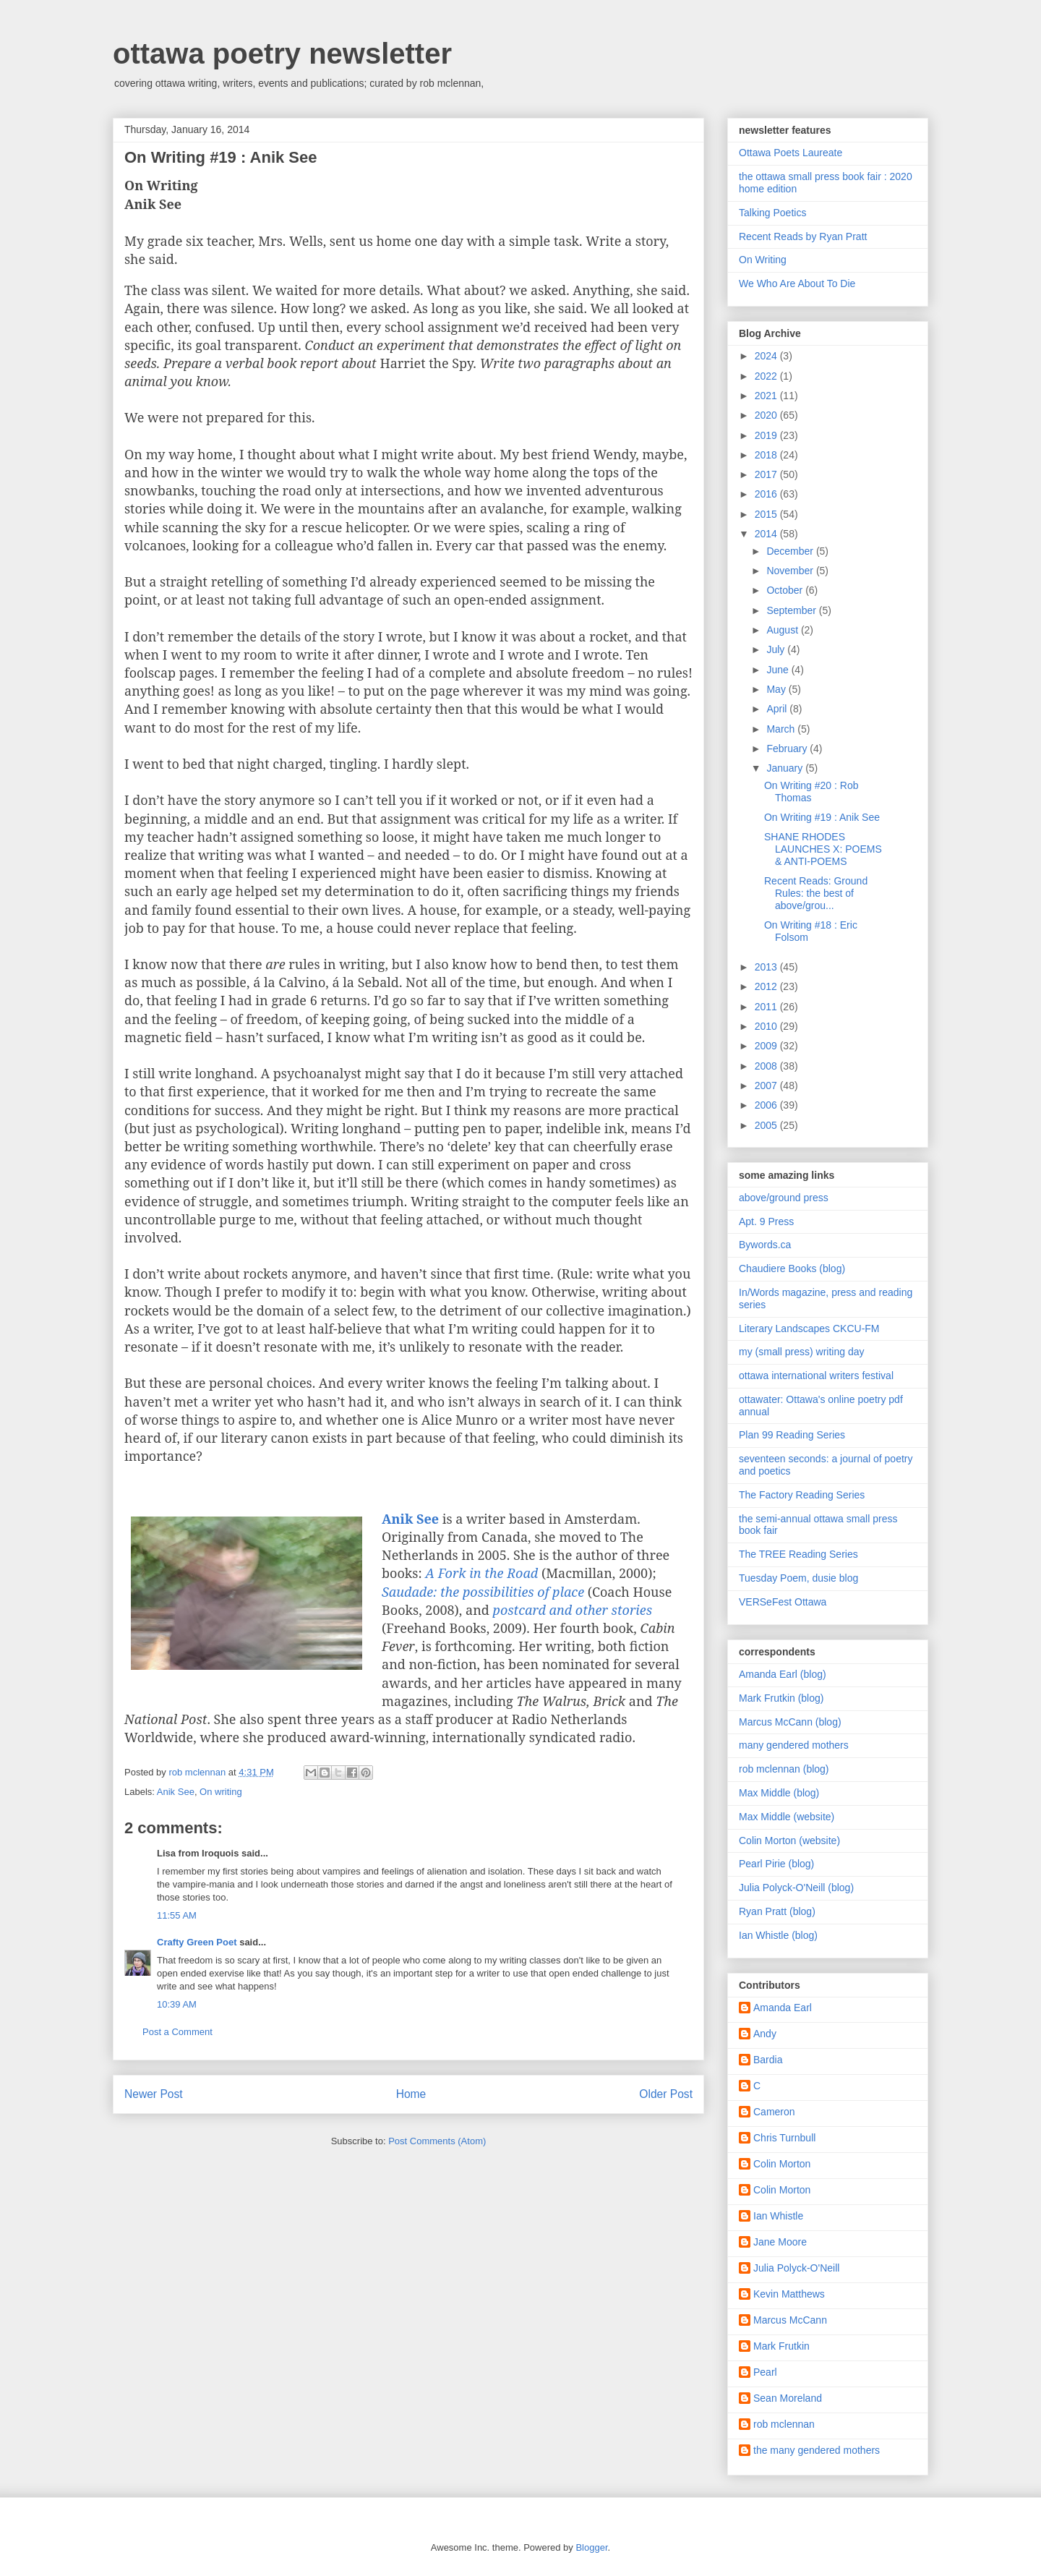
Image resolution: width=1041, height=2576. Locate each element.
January (785, 768)
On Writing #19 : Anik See (822, 817)
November (790, 570)
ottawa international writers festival (816, 1375)
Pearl (765, 2372)
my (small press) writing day (801, 1351)
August (783, 630)
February (788, 748)
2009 (767, 1046)
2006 (767, 1105)
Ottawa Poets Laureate (790, 152)
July (776, 649)
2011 (767, 1006)
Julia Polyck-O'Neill (796, 2268)
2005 (767, 1125)
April (777, 709)
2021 (767, 395)
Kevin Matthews (789, 2294)
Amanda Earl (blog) (782, 1674)
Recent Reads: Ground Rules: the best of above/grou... (816, 893)
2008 (767, 1066)
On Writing (763, 259)
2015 (767, 514)
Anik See (175, 1791)
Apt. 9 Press (766, 1221)
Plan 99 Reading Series (792, 1435)
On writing (221, 1791)
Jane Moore (780, 2242)
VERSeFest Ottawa (782, 1602)
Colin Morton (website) (789, 1840)
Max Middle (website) (786, 1816)
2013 (767, 967)
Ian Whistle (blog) (778, 1935)
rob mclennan (784, 2424)
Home (411, 2094)
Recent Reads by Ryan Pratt (803, 236)
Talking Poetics (772, 212)
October (785, 590)
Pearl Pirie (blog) (776, 1863)
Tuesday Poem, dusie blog (798, 1578)
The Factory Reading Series (802, 1495)
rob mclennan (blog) (784, 1769)
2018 (767, 455)
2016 (767, 494)
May (777, 689)
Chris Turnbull (784, 2138)
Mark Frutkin (781, 2346)
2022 (767, 376)
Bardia (767, 2059)
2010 (767, 1026)
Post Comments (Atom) (437, 2141)
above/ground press (783, 1197)
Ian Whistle (778, 2216)
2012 (767, 986)
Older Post (666, 2094)
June (778, 669)
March (781, 729)
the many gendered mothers (816, 2450)
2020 (767, 415)
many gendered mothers (794, 1745)
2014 (767, 533)
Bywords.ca (765, 1244)
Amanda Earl (782, 2007)
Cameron (774, 2111)
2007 (767, 1085)
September (792, 610)
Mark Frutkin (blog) (781, 1698)
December (790, 551)
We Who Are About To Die (797, 283)
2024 (767, 356)
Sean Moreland (787, 2398)
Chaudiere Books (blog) (792, 1268)
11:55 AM (177, 1915)
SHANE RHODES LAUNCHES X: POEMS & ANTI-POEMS (823, 849)
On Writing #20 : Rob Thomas (811, 791)
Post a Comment (177, 2031)
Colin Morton (781, 2164)
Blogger (591, 2547)
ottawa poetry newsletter (282, 53)
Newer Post (153, 2094)
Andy (764, 2033)
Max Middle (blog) (779, 1793)
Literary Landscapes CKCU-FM (809, 1328)
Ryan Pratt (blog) (777, 1911)
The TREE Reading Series (798, 1554)
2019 (767, 435)
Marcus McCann (790, 2320)
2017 (767, 474)
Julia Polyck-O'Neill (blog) (796, 1887)
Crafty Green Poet (197, 1942)
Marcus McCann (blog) (790, 1722)
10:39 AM (177, 2004)
